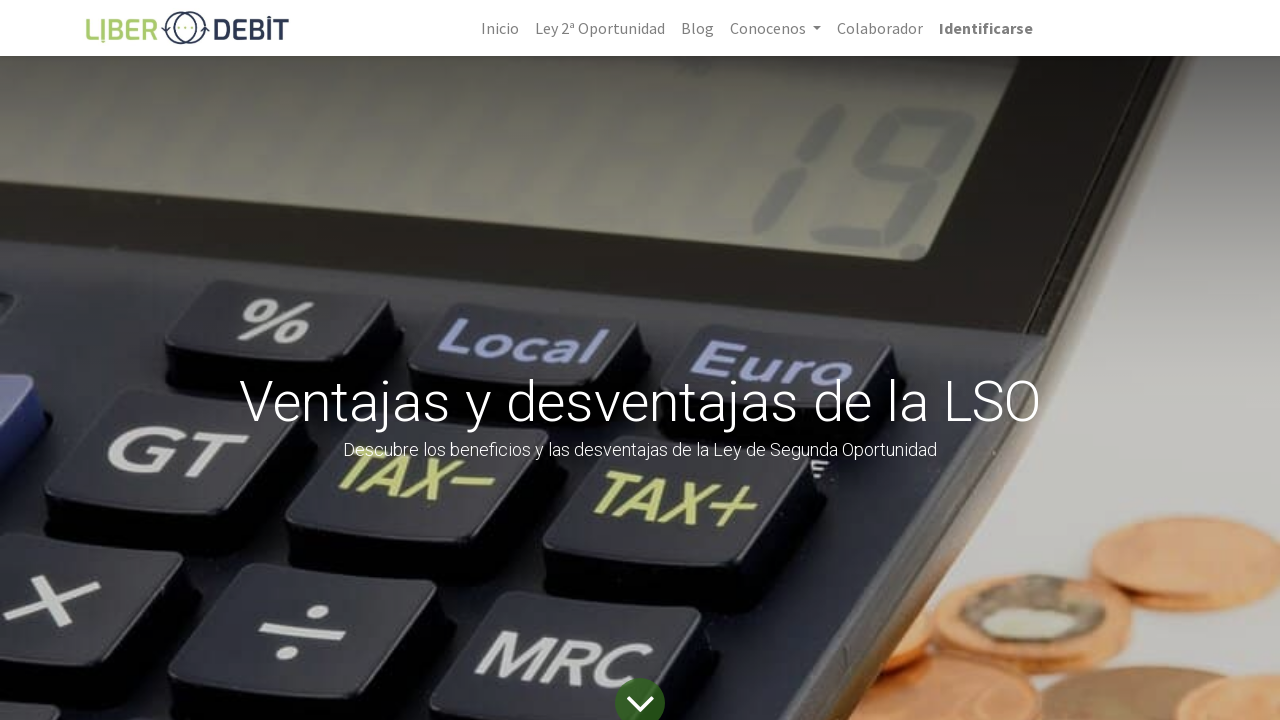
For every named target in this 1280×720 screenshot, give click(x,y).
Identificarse (986, 28)
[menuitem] (500, 28)
